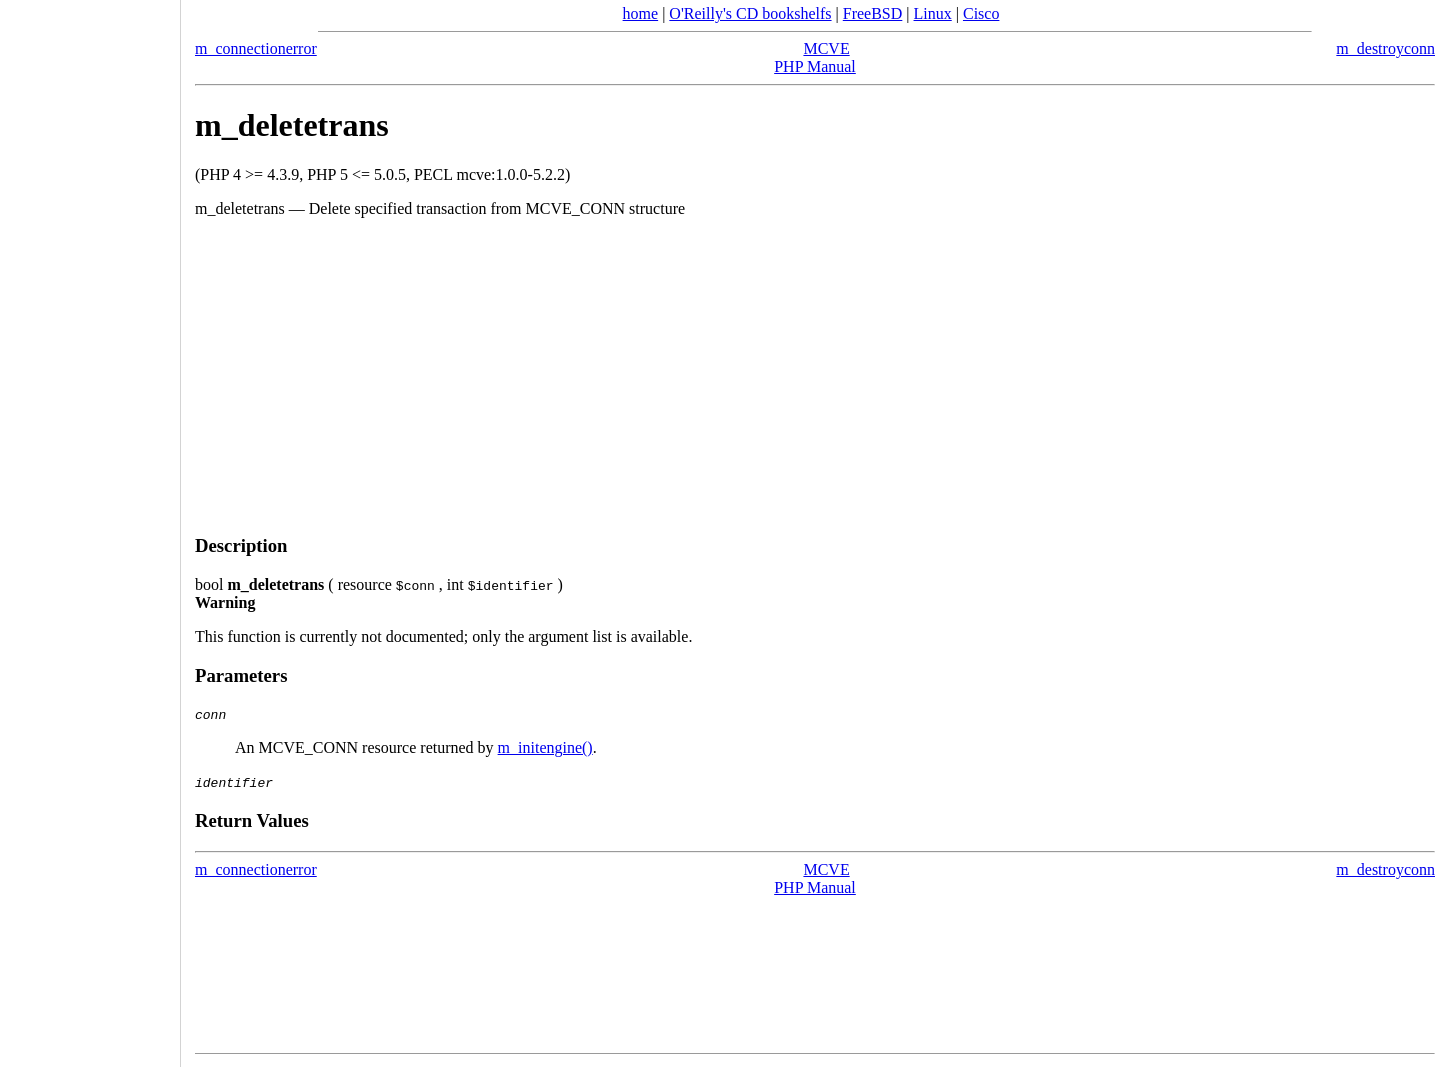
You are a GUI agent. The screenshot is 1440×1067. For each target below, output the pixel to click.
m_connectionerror (256, 48)
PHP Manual (815, 66)
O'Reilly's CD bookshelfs (750, 13)
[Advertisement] (815, 377)
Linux (933, 13)
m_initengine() (545, 747)
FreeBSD (873, 13)
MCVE (826, 48)
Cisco (981, 13)
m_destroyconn (1385, 48)
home (641, 13)
